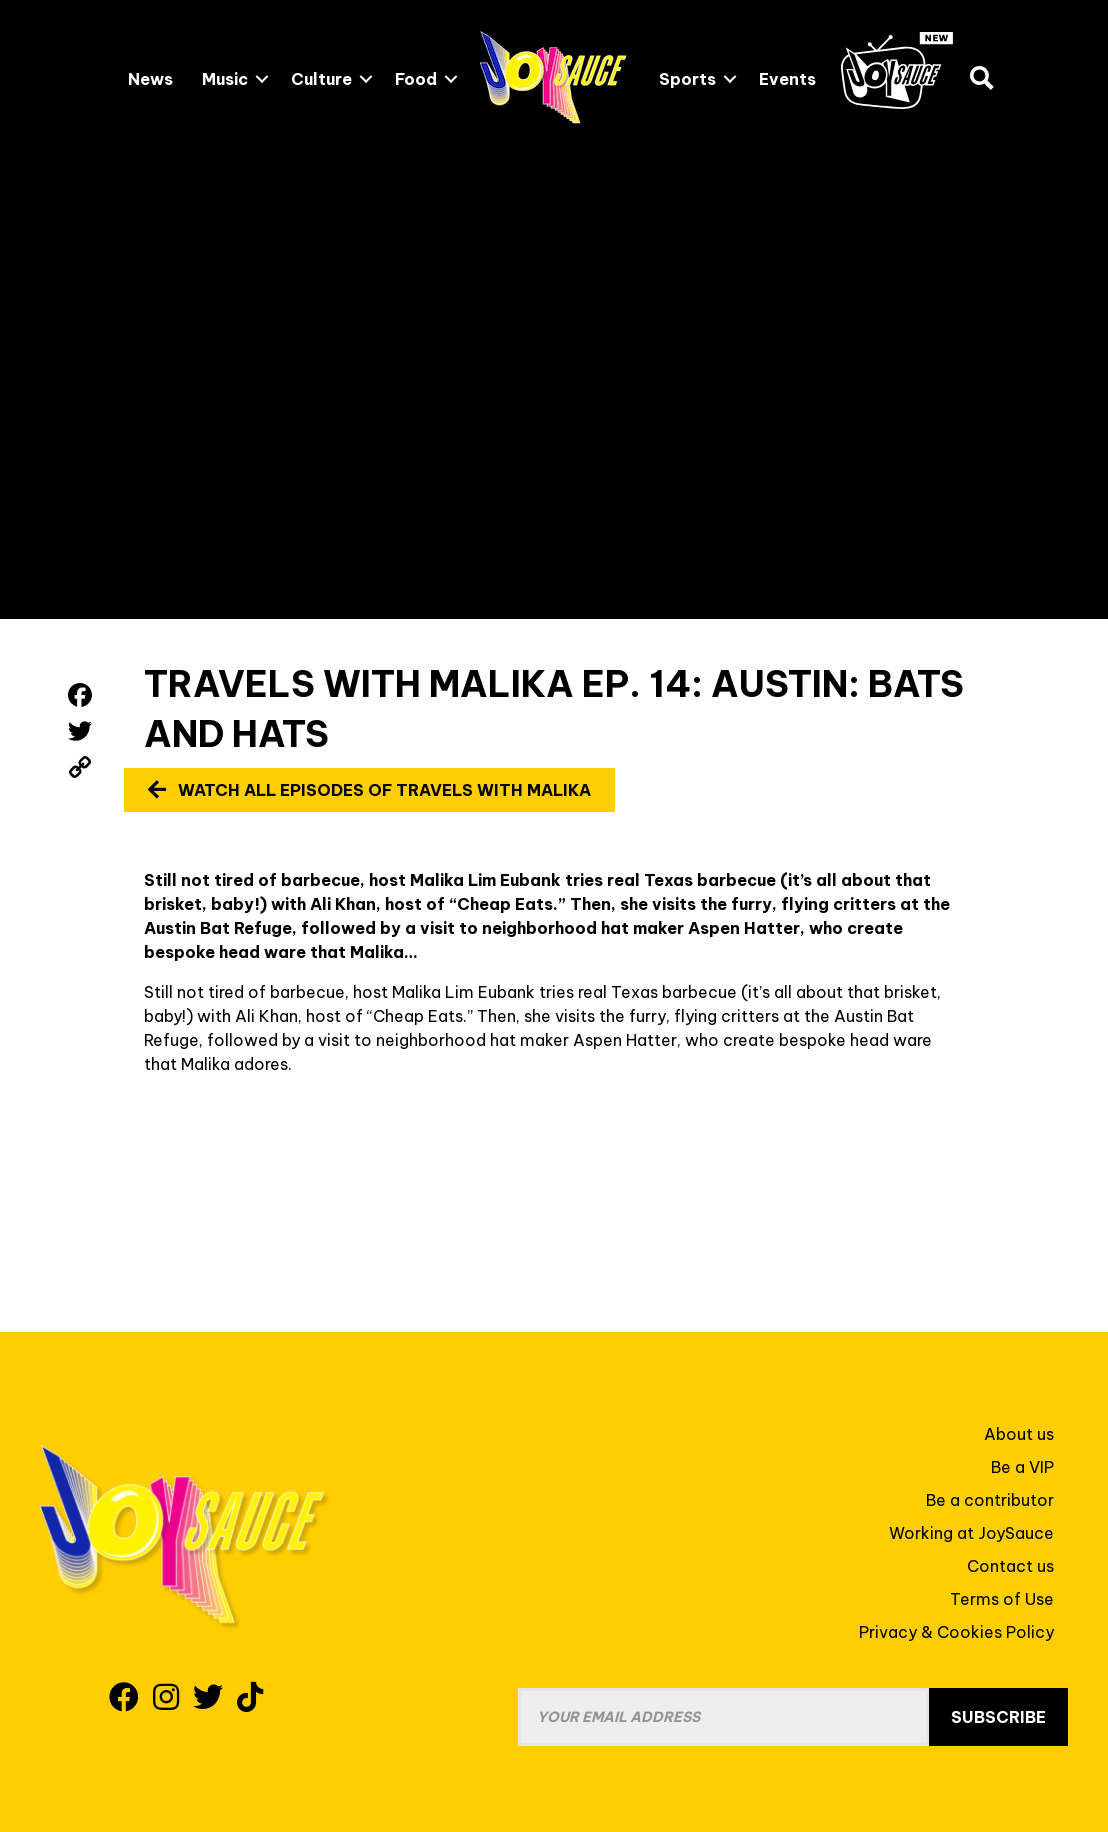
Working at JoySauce (971, 1533)
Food (416, 79)
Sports (687, 79)
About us (1019, 1434)
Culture (321, 79)
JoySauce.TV (897, 70)
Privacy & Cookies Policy (956, 1632)
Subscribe (998, 1717)
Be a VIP (1022, 1467)
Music (225, 79)
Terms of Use (1002, 1599)
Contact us (1010, 1566)
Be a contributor (990, 1500)
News (150, 79)
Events (787, 79)
